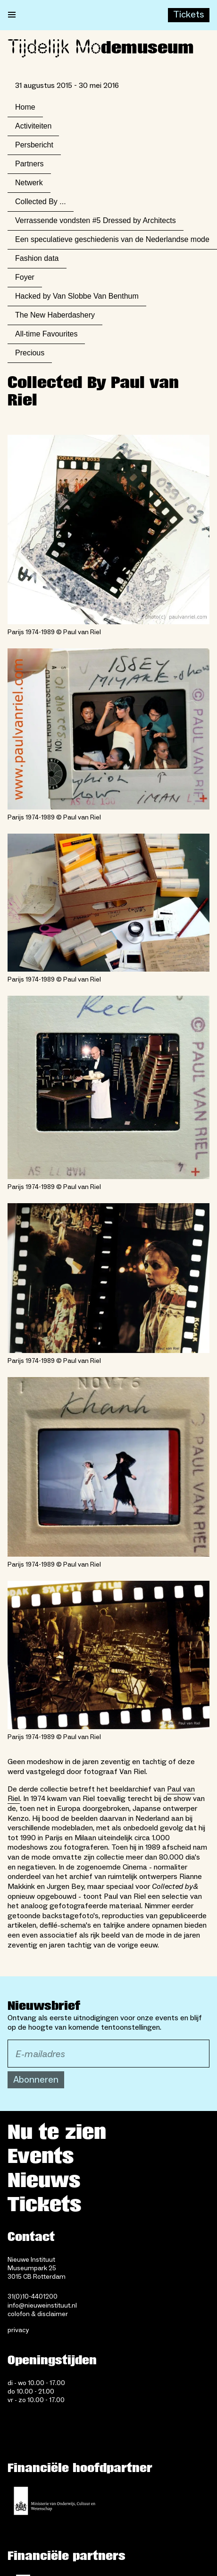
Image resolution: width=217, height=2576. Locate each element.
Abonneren (35, 2080)
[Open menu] (12, 15)
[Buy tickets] (188, 15)
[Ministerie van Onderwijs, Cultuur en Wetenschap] (55, 2501)
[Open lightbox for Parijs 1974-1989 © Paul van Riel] (108, 530)
